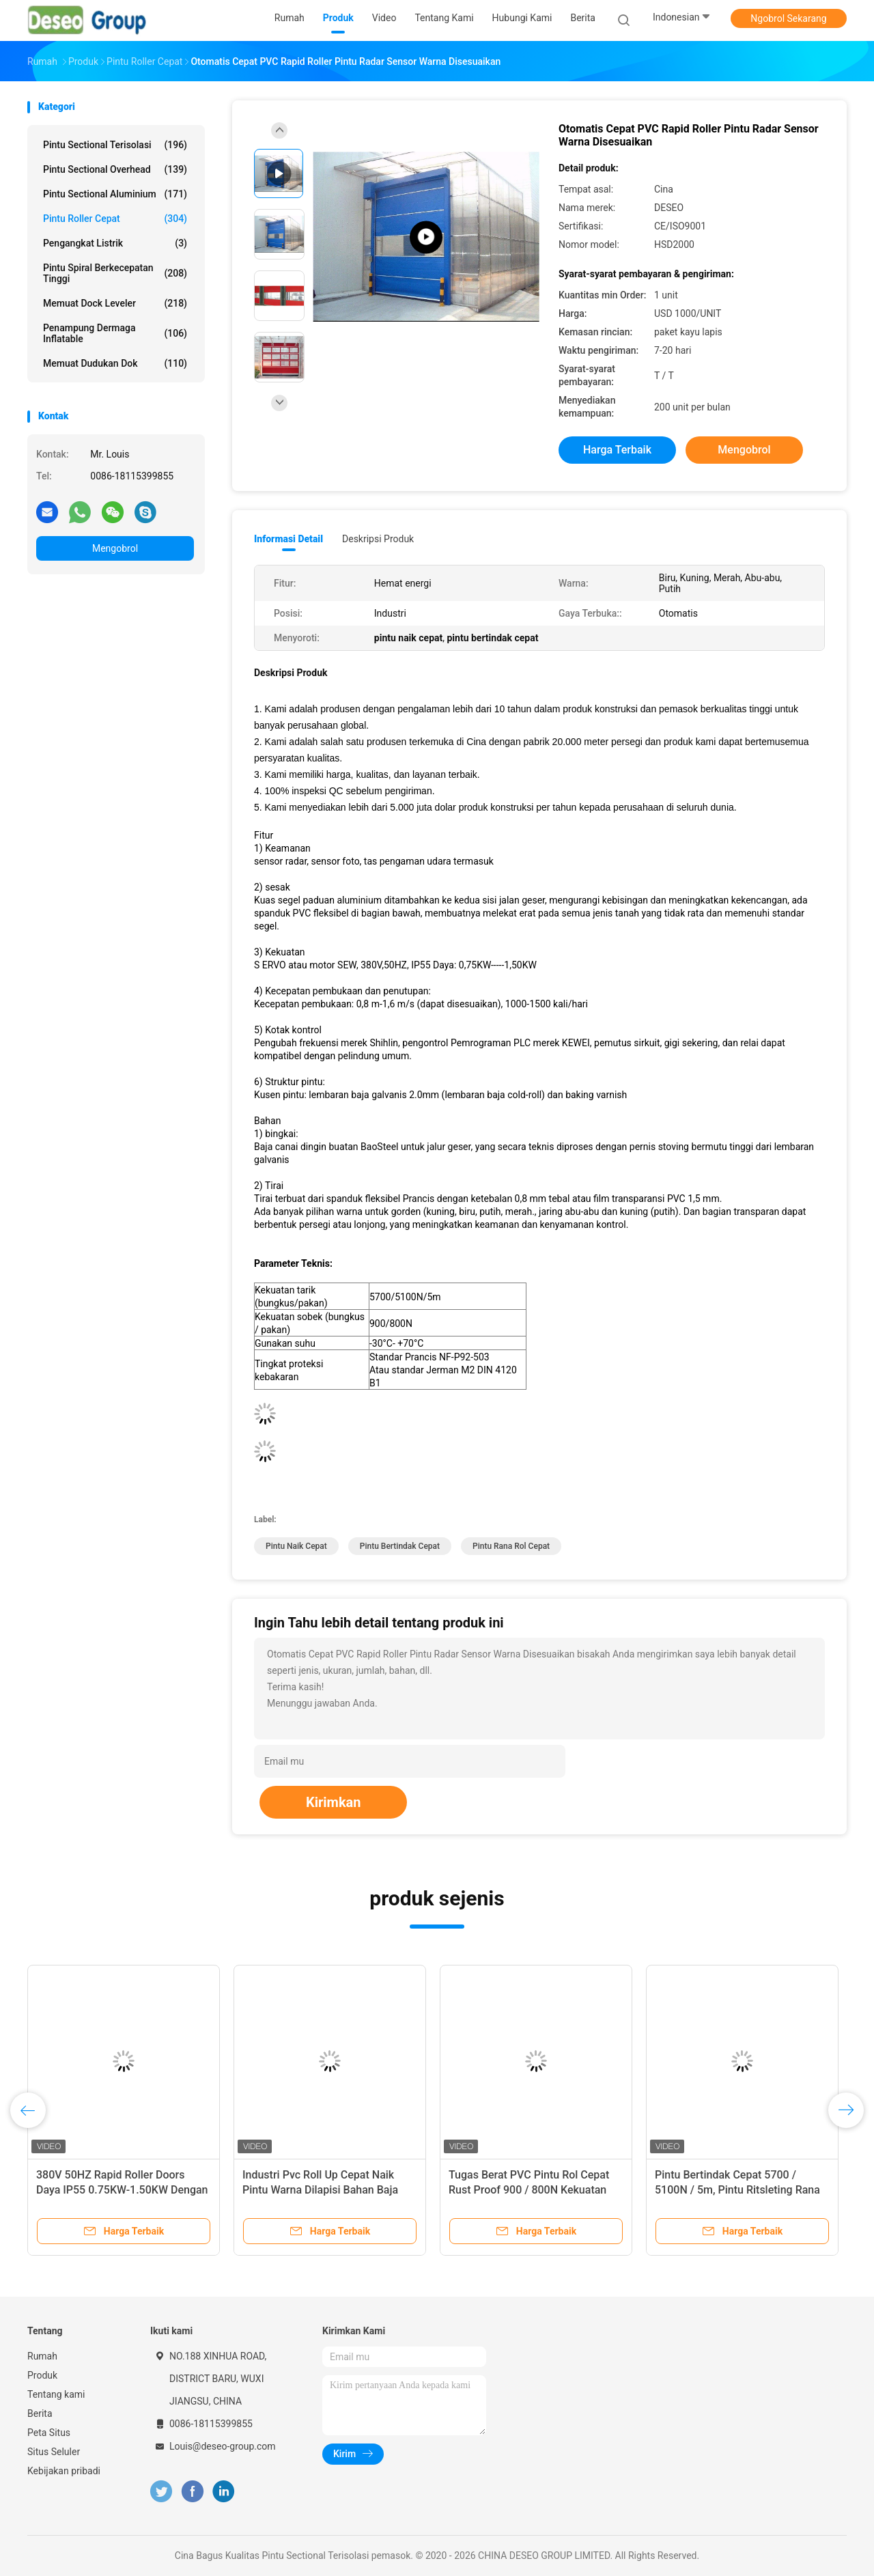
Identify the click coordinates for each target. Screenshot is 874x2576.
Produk (42, 2375)
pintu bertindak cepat (400, 1546)
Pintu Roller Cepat (115, 218)
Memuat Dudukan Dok (115, 363)
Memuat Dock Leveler (115, 303)
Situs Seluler (53, 2451)
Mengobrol (115, 548)
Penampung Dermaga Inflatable (115, 333)
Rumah (42, 2356)
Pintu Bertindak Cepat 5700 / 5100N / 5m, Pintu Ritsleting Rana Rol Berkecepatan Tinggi (737, 2189)
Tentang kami (56, 2394)
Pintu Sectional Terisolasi (115, 145)
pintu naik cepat (296, 1546)
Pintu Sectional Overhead (115, 169)
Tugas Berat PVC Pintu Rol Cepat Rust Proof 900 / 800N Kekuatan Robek (529, 2189)
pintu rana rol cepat (511, 1546)
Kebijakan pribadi (63, 2470)
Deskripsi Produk (378, 538)
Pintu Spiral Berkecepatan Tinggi (115, 273)
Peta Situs (48, 2432)
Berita (40, 2413)
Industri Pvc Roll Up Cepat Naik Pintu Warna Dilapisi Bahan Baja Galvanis (320, 2189)
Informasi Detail (288, 538)
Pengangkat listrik (115, 243)
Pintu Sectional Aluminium (115, 194)
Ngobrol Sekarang (788, 18)
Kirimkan (333, 1802)
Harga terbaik (617, 449)
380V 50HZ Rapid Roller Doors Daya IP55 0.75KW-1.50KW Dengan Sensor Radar (122, 2189)
